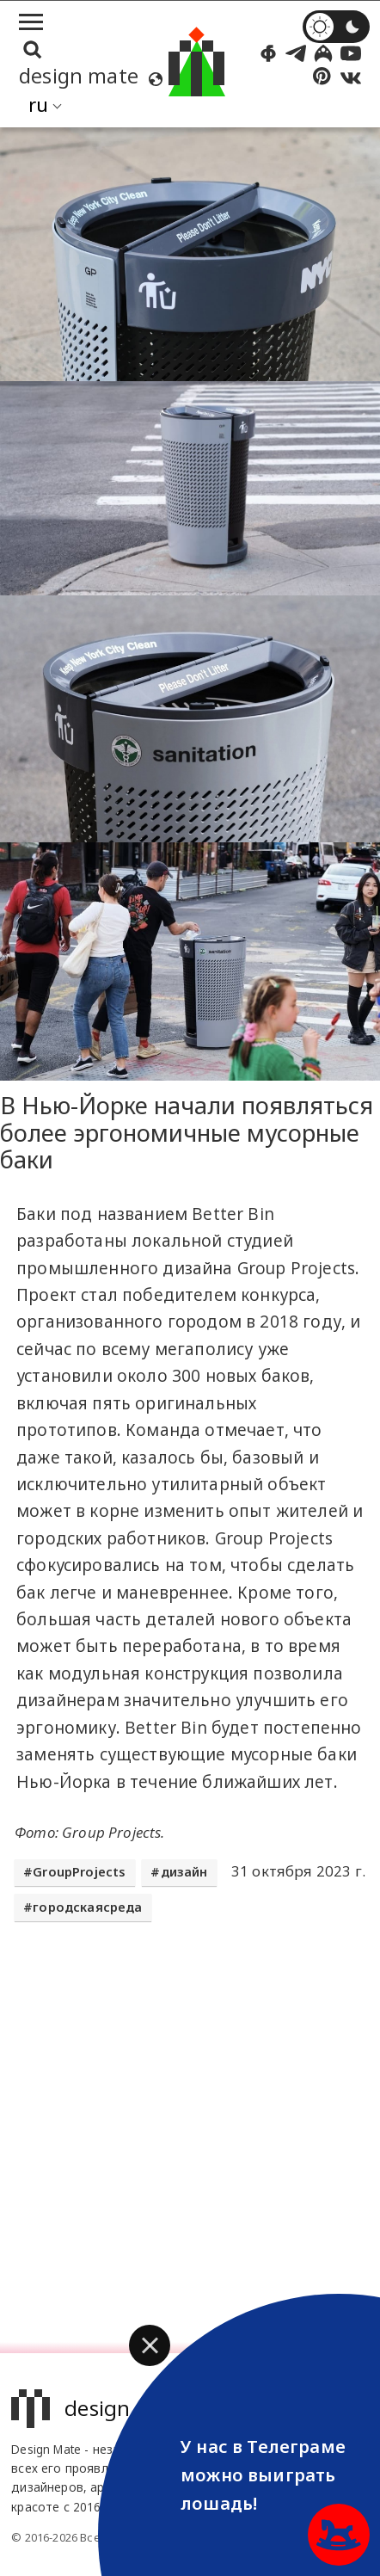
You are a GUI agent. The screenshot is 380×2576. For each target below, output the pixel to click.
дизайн (184, 1872)
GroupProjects (79, 1872)
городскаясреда (87, 1907)
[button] (149, 2345)
